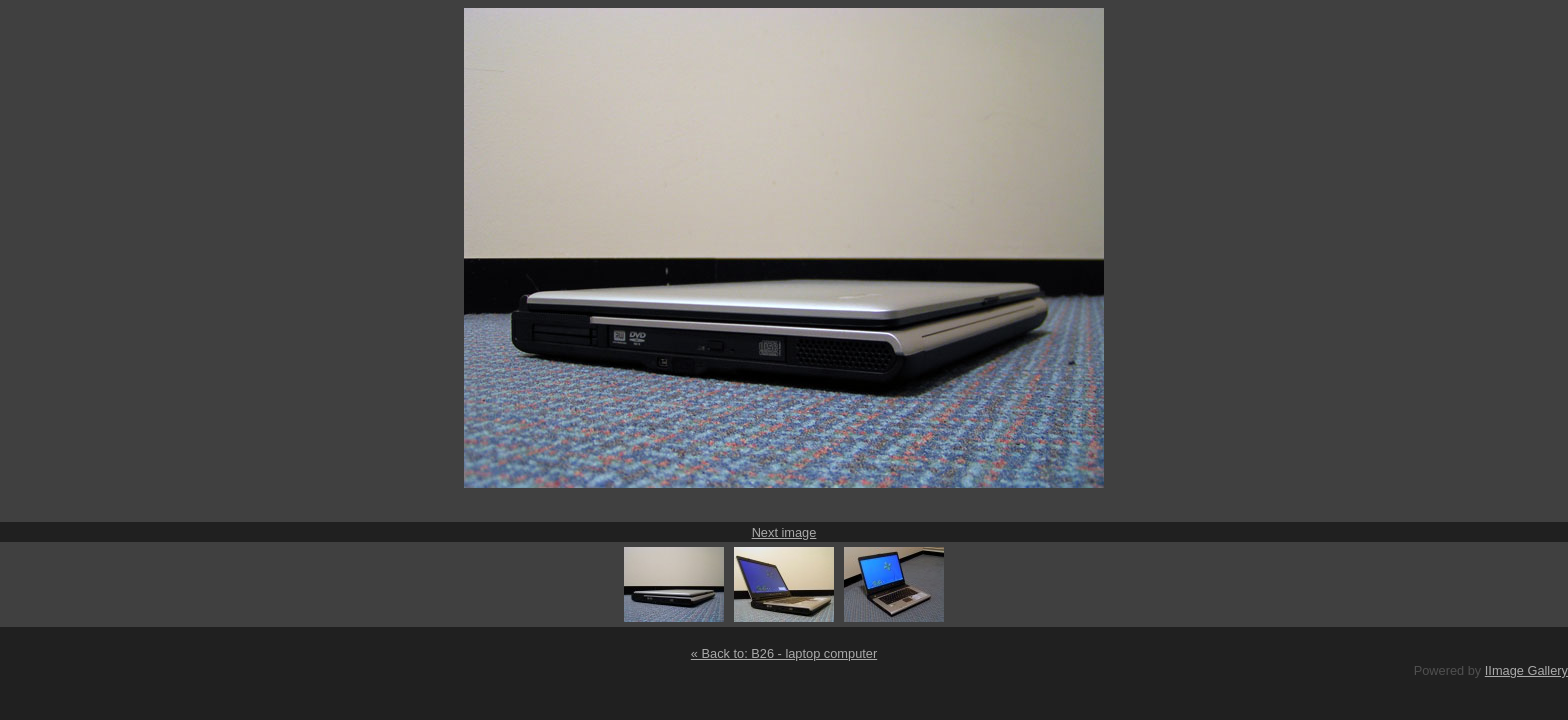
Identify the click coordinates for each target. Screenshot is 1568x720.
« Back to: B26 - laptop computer (784, 653)
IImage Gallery (1526, 670)
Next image (784, 532)
